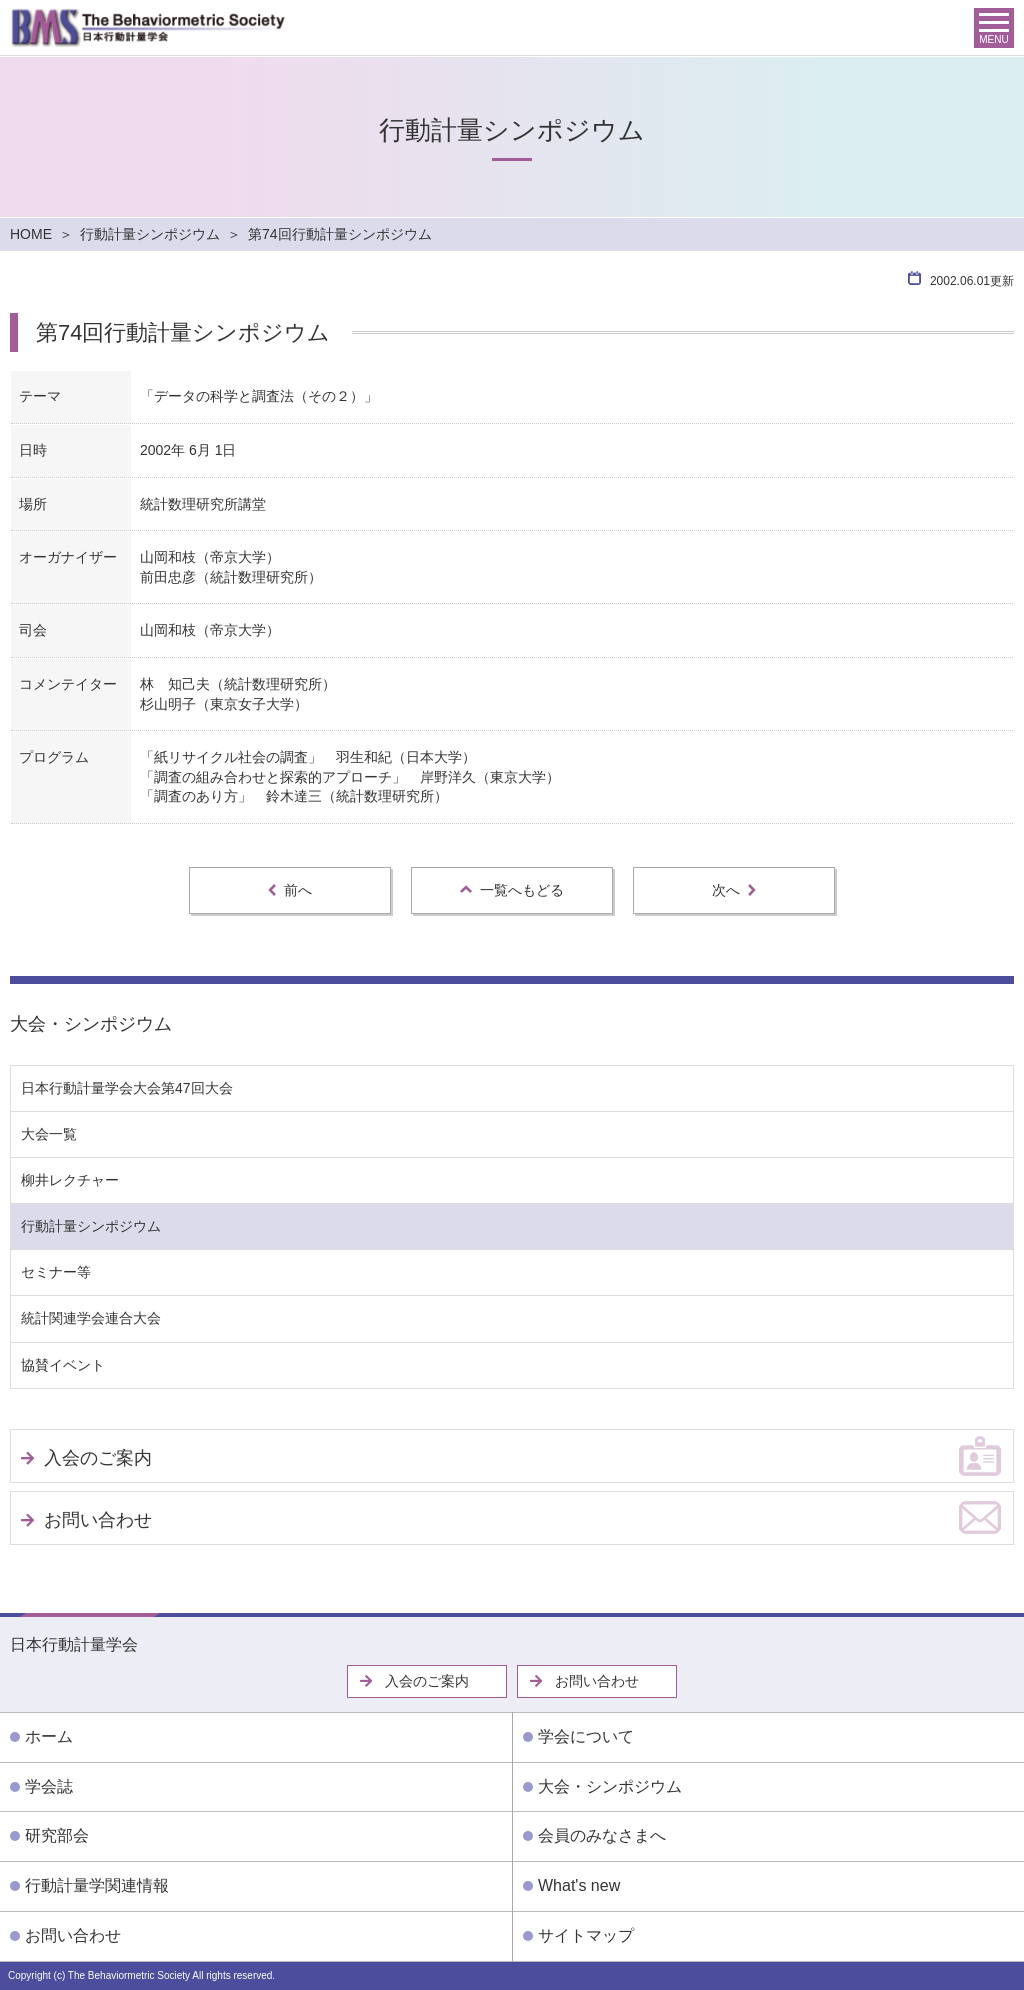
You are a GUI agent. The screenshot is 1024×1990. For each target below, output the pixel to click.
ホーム (49, 1736)
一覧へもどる (512, 890)
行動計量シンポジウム (150, 234)
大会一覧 (49, 1134)
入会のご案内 (98, 1458)
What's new (579, 1885)
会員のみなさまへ (602, 1835)
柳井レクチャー (70, 1180)
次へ (734, 890)
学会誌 (49, 1786)
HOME (31, 234)
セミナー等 (56, 1272)
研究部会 (57, 1835)
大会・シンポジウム (91, 1024)
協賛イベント (63, 1365)
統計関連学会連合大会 (91, 1318)
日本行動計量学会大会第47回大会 (127, 1088)
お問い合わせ (98, 1520)
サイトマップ (586, 1935)
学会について (586, 1736)
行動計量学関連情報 (97, 1885)
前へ (290, 890)
